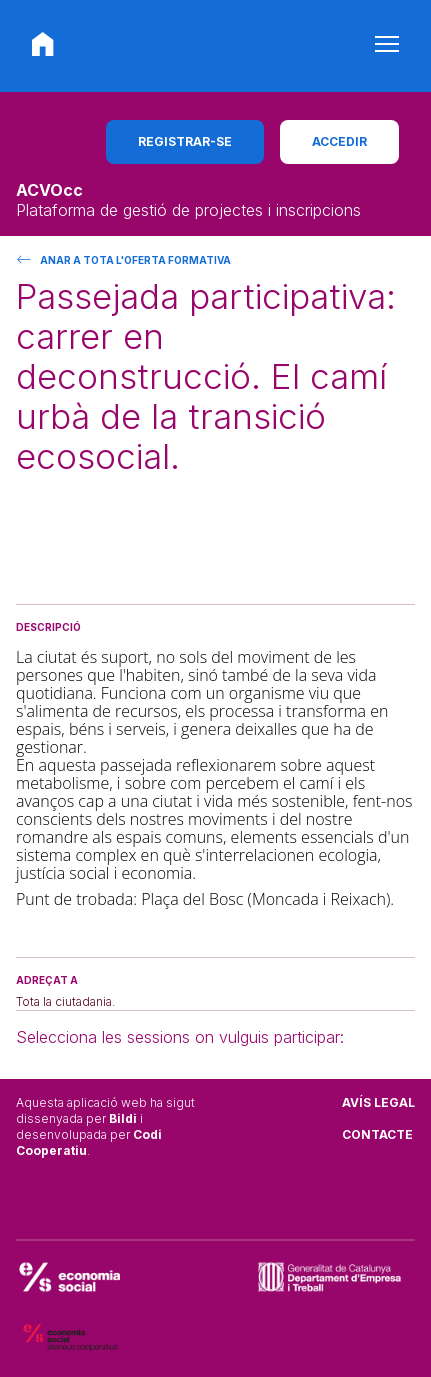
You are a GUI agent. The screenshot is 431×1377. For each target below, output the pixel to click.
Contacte (377, 1134)
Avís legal (378, 1102)
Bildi (123, 1118)
